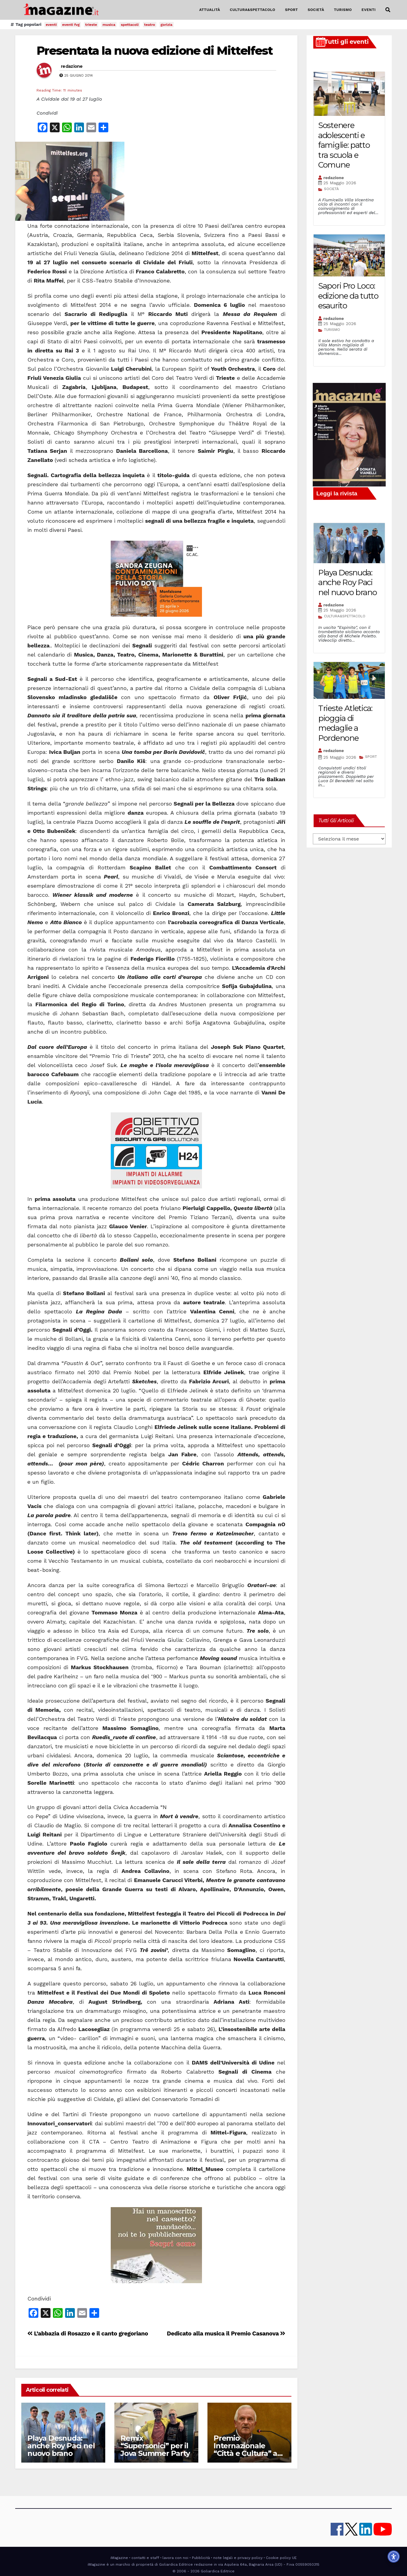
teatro (149, 25)
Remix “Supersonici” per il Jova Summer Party (155, 2446)
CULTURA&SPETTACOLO (252, 10)
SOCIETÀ (316, 10)
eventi (51, 25)
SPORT (291, 10)
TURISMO (343, 10)
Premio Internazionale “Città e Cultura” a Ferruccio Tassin (245, 2449)
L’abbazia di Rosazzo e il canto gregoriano (87, 2333)
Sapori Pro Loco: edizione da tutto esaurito (348, 295)
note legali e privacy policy (238, 2558)
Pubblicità (201, 2558)
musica (109, 25)
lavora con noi (175, 2558)
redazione (72, 66)
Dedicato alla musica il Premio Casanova (226, 2333)
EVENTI (369, 10)
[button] (387, 10)
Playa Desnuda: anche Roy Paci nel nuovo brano (61, 2446)
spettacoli (130, 25)
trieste (91, 25)
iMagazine (119, 2558)
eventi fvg (71, 25)
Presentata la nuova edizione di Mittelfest (155, 50)
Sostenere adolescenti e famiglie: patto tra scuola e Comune (344, 145)
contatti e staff (145, 2558)
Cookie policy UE (281, 2558)
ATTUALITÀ (209, 10)
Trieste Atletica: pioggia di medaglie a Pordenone (345, 723)
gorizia (166, 25)
